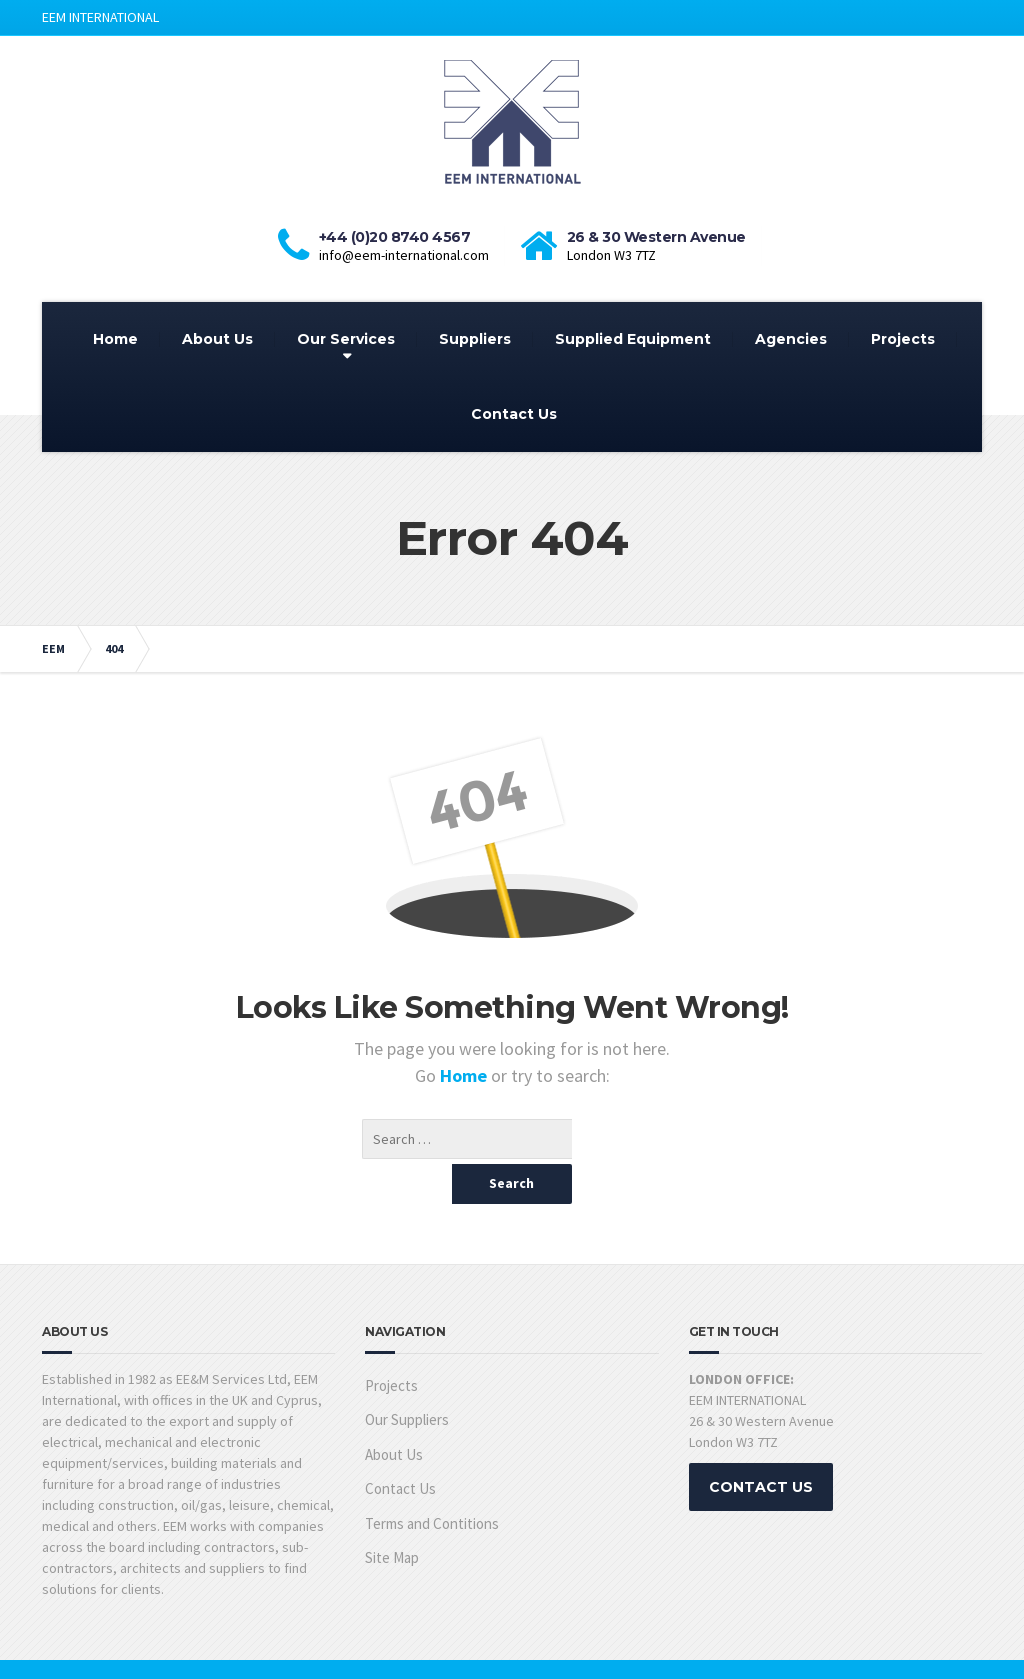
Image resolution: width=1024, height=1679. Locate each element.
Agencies (791, 339)
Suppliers (475, 339)
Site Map (392, 1517)
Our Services (346, 339)
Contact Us (514, 414)
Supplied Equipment (633, 339)
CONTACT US (761, 1447)
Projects (903, 339)
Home (115, 339)
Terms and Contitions (432, 1483)
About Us (217, 339)
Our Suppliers (407, 1379)
